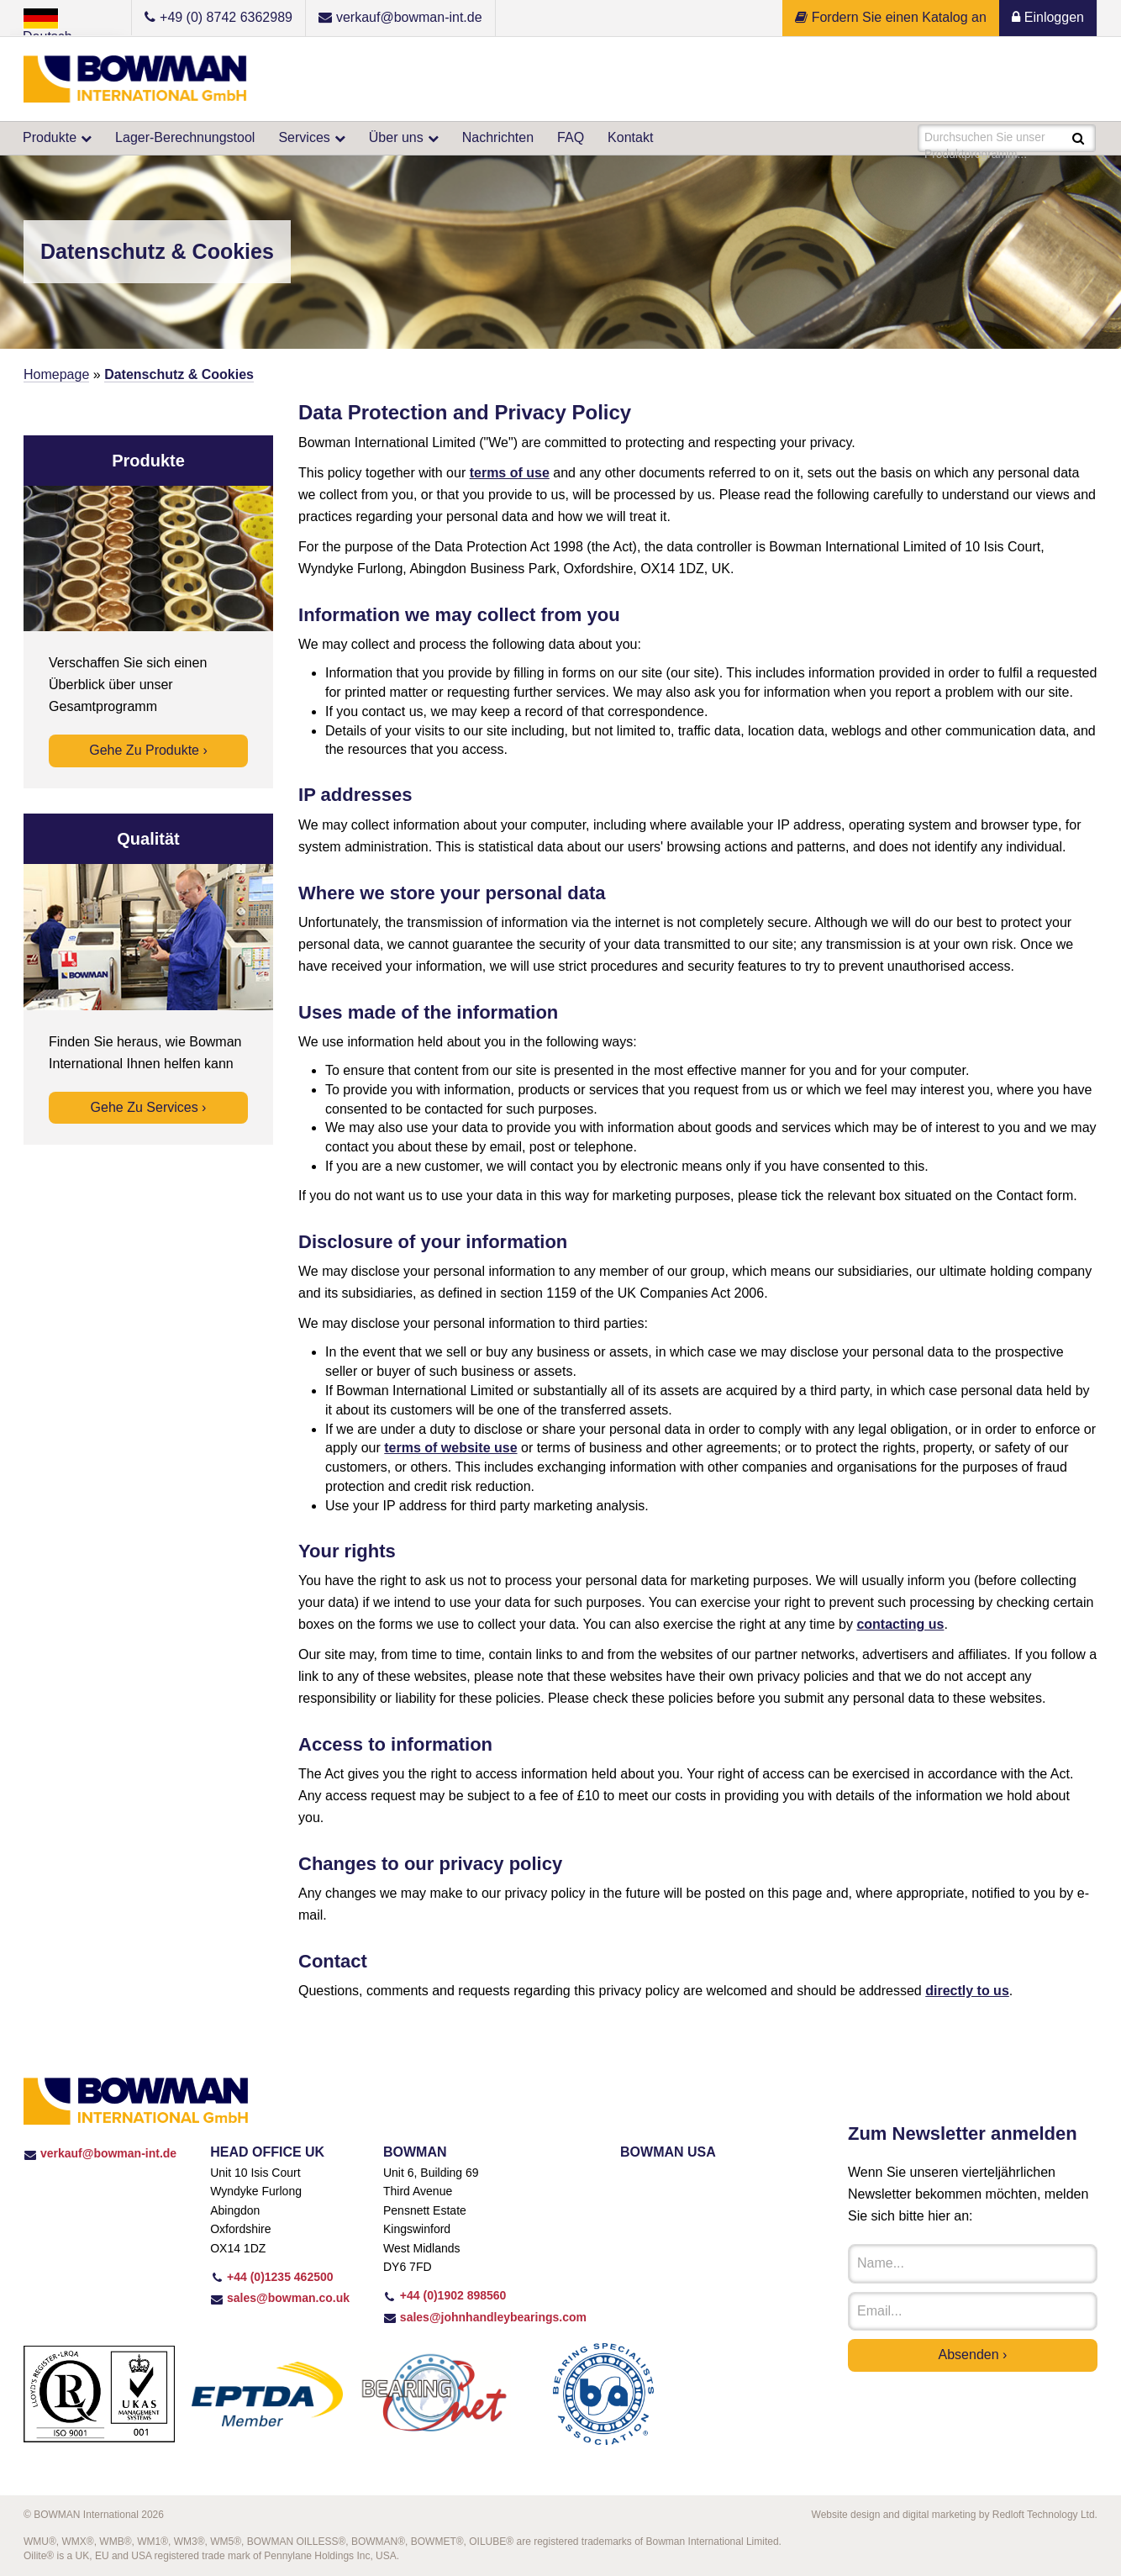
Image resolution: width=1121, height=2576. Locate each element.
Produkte (49, 137)
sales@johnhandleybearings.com (485, 2317)
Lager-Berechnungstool (185, 137)
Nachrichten (498, 137)
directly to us (967, 1990)
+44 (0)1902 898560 (444, 2295)
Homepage (56, 374)
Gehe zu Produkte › (148, 750)
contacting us (900, 1624)
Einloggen (1048, 17)
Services (303, 137)
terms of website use (450, 1448)
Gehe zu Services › (149, 1107)
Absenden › (973, 2354)
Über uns (396, 137)
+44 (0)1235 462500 (271, 2277)
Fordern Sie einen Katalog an (891, 17)
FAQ (570, 137)
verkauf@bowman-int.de (100, 2153)
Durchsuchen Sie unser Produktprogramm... (985, 139)
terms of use (510, 473)
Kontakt (630, 137)
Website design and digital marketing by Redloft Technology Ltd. (954, 2515)
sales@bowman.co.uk (280, 2298)
